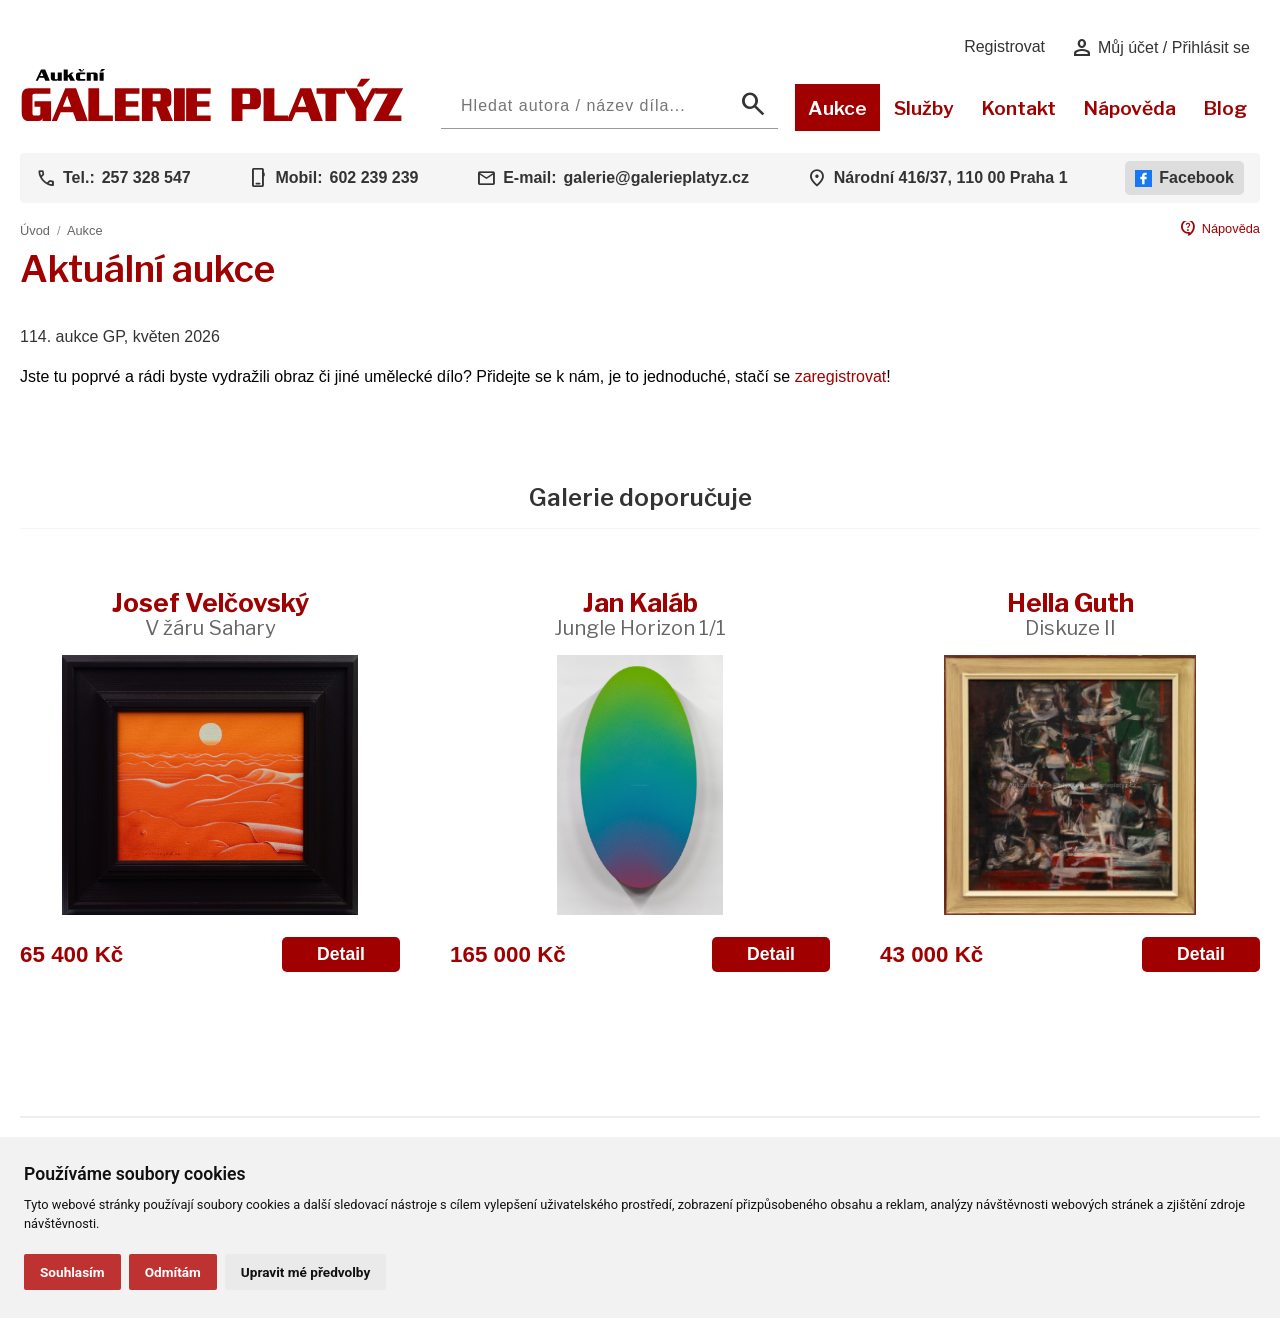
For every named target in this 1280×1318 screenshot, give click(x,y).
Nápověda (1129, 108)
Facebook (1184, 178)
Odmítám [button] (173, 1272)
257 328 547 (146, 177)
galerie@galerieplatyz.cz (656, 177)
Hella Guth (1070, 613)
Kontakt (1018, 108)
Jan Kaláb (640, 613)
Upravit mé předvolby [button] (305, 1272)
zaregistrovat (841, 376)
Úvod (35, 230)
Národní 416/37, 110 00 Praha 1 (951, 177)
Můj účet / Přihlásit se (1160, 48)
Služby (924, 108)
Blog (1225, 108)
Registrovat (1004, 46)
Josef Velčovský (210, 613)
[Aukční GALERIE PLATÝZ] (212, 116)
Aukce (837, 108)
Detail (341, 954)
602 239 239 (373, 177)
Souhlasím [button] (72, 1272)
